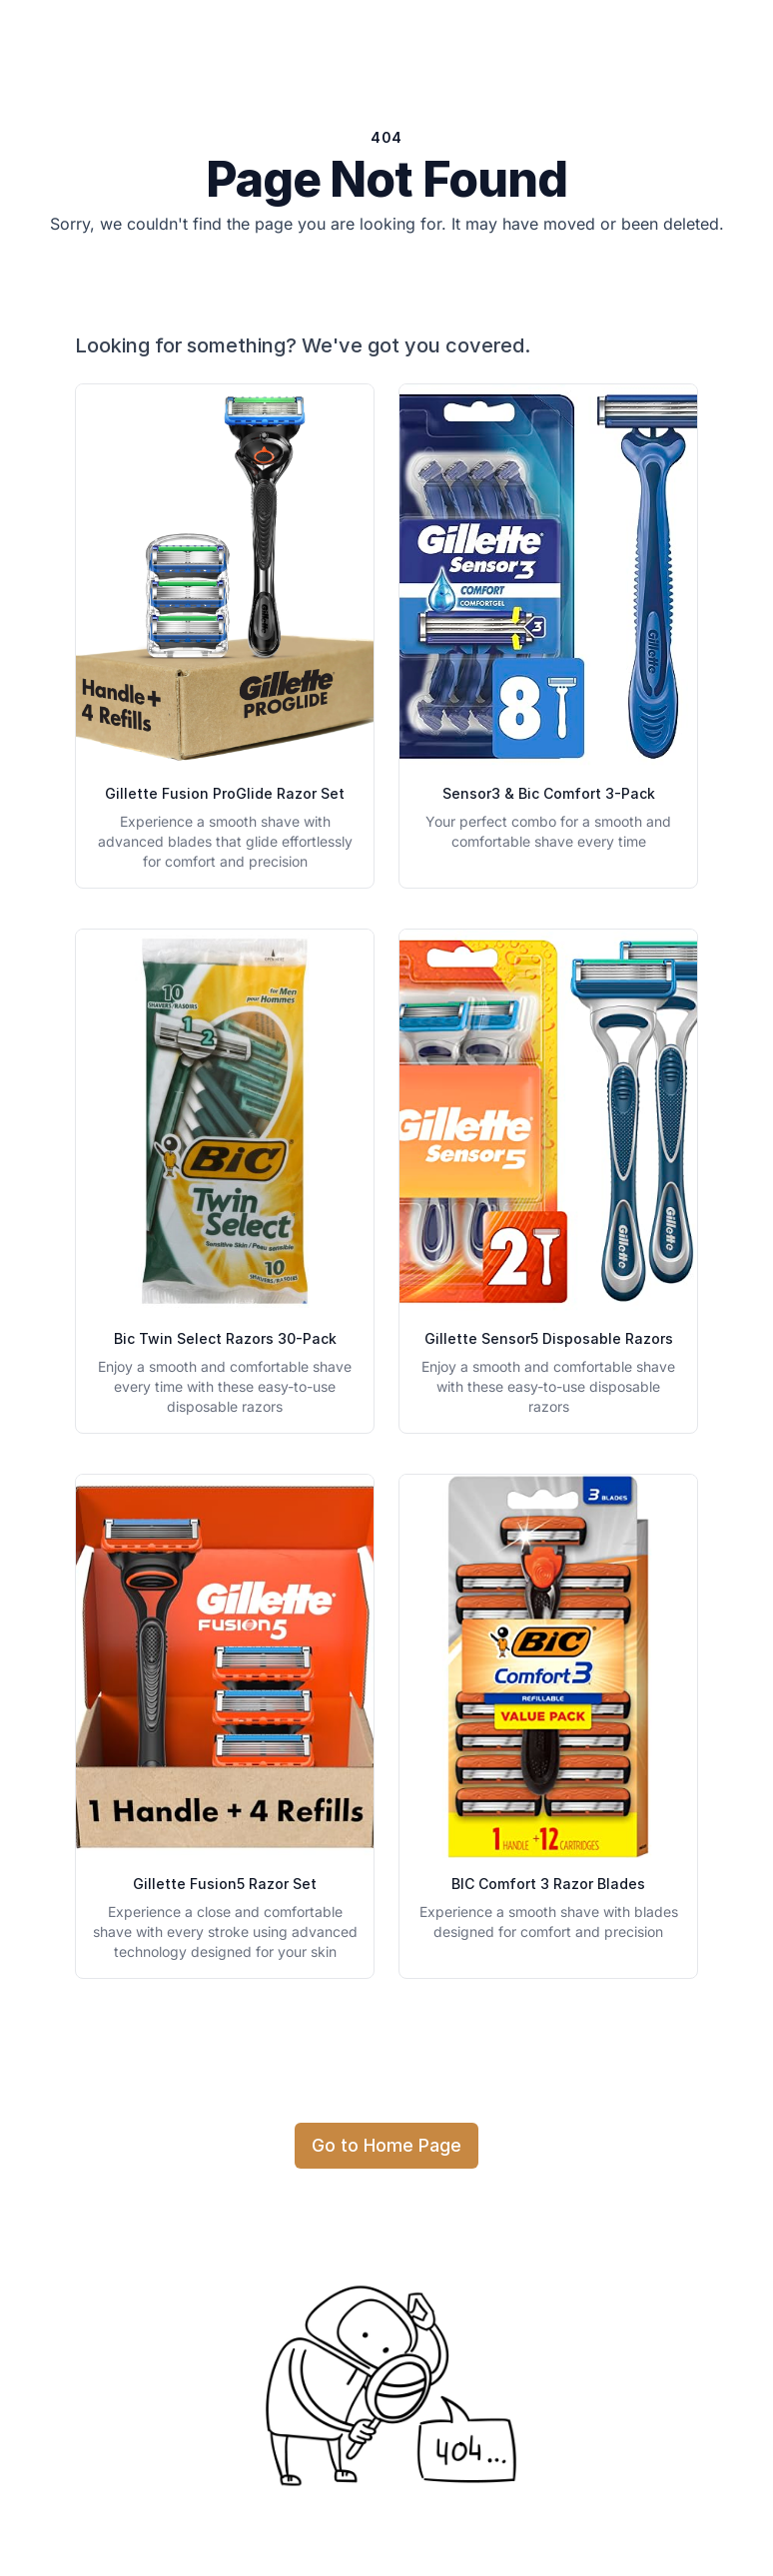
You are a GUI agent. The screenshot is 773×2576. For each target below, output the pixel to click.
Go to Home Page (386, 2145)
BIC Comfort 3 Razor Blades (548, 1883)
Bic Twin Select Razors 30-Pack (225, 1338)
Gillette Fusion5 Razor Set (225, 1883)
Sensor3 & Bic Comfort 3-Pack (548, 793)
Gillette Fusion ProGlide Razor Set (225, 793)
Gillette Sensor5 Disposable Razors (548, 1338)
